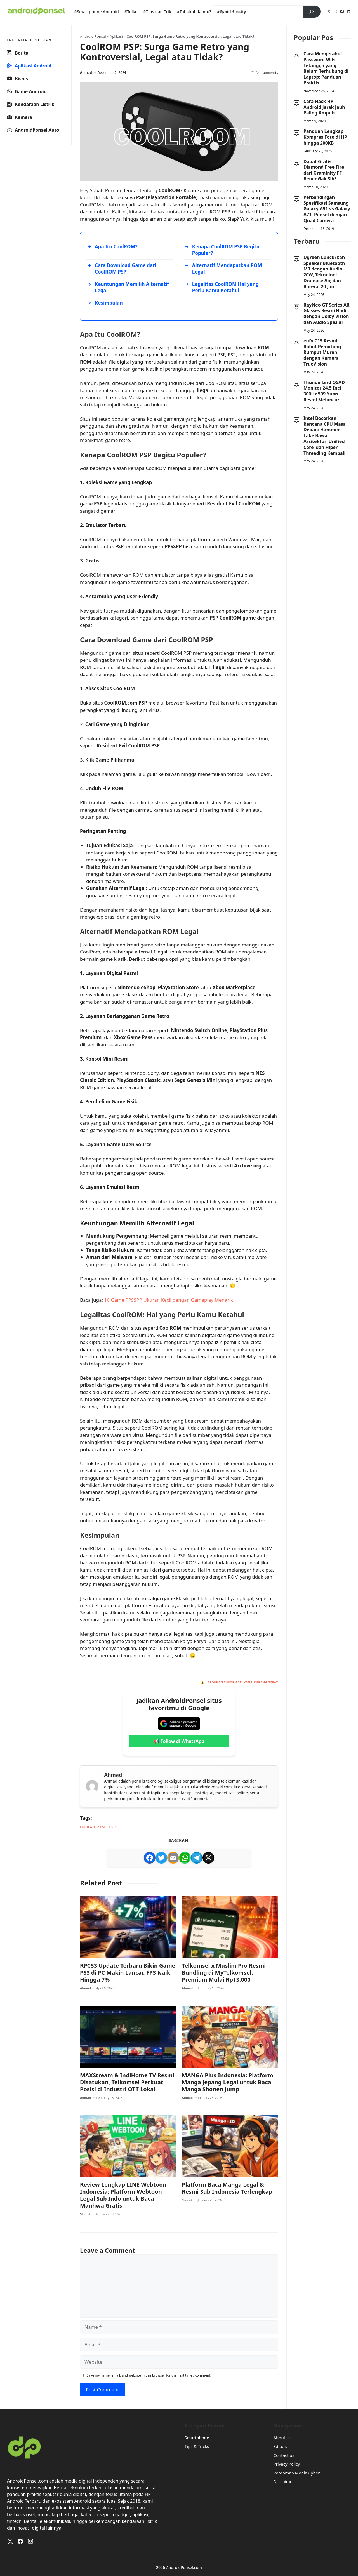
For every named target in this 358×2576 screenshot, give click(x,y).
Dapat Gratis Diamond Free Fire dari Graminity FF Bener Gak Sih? (323, 170)
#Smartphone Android (96, 11)
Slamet (85, 2214)
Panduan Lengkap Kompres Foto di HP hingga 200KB (325, 137)
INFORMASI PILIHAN (29, 40)
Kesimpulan (109, 303)
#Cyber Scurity (231, 11)
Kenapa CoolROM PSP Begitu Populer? (226, 250)
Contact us (284, 2456)
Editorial (282, 2447)
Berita (18, 53)
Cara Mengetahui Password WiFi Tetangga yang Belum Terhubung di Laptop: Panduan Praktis (325, 68)
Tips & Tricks (197, 2447)
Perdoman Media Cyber (297, 2473)
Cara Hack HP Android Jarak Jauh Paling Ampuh (324, 107)
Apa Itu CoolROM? (116, 247)
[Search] (312, 12)
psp (112, 1826)
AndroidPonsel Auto (33, 130)
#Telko (131, 11)
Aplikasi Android (29, 65)
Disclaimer (284, 2482)
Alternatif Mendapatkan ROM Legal (227, 268)
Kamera (19, 117)
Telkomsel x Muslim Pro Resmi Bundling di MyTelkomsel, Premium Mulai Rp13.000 (224, 1973)
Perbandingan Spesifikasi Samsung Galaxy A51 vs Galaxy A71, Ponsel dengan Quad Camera (326, 208)
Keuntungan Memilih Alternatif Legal (132, 287)
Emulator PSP (93, 1826)
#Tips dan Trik (157, 11)
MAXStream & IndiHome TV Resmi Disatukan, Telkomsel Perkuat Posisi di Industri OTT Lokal (127, 2083)
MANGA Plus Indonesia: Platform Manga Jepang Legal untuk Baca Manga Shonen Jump (227, 2083)
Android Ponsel (93, 36)
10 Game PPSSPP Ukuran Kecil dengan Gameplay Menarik (168, 1300)
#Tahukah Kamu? (194, 11)
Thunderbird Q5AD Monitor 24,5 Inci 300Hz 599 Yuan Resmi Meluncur (324, 391)
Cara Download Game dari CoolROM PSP (125, 268)
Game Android (27, 91)
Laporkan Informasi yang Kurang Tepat (242, 1682)
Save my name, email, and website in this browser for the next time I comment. (149, 2376)
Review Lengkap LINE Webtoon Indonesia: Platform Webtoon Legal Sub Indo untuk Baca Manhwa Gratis (123, 2195)
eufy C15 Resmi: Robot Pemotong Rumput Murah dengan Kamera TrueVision (322, 352)
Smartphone (197, 2438)
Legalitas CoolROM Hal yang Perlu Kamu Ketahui (225, 287)
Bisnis (17, 78)
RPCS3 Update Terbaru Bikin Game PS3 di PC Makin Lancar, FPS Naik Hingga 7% (127, 1973)
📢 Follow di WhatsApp (179, 1741)
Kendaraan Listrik (30, 104)
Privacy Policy (287, 2464)
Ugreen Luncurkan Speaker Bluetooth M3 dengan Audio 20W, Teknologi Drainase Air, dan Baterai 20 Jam (324, 271)
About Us (283, 2438)
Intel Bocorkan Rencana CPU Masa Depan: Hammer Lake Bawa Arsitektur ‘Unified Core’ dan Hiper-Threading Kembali (324, 435)
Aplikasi (116, 36)
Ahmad (86, 72)
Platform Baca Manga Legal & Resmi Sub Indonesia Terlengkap (227, 2188)
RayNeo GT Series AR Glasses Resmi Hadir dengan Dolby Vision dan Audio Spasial (326, 313)
